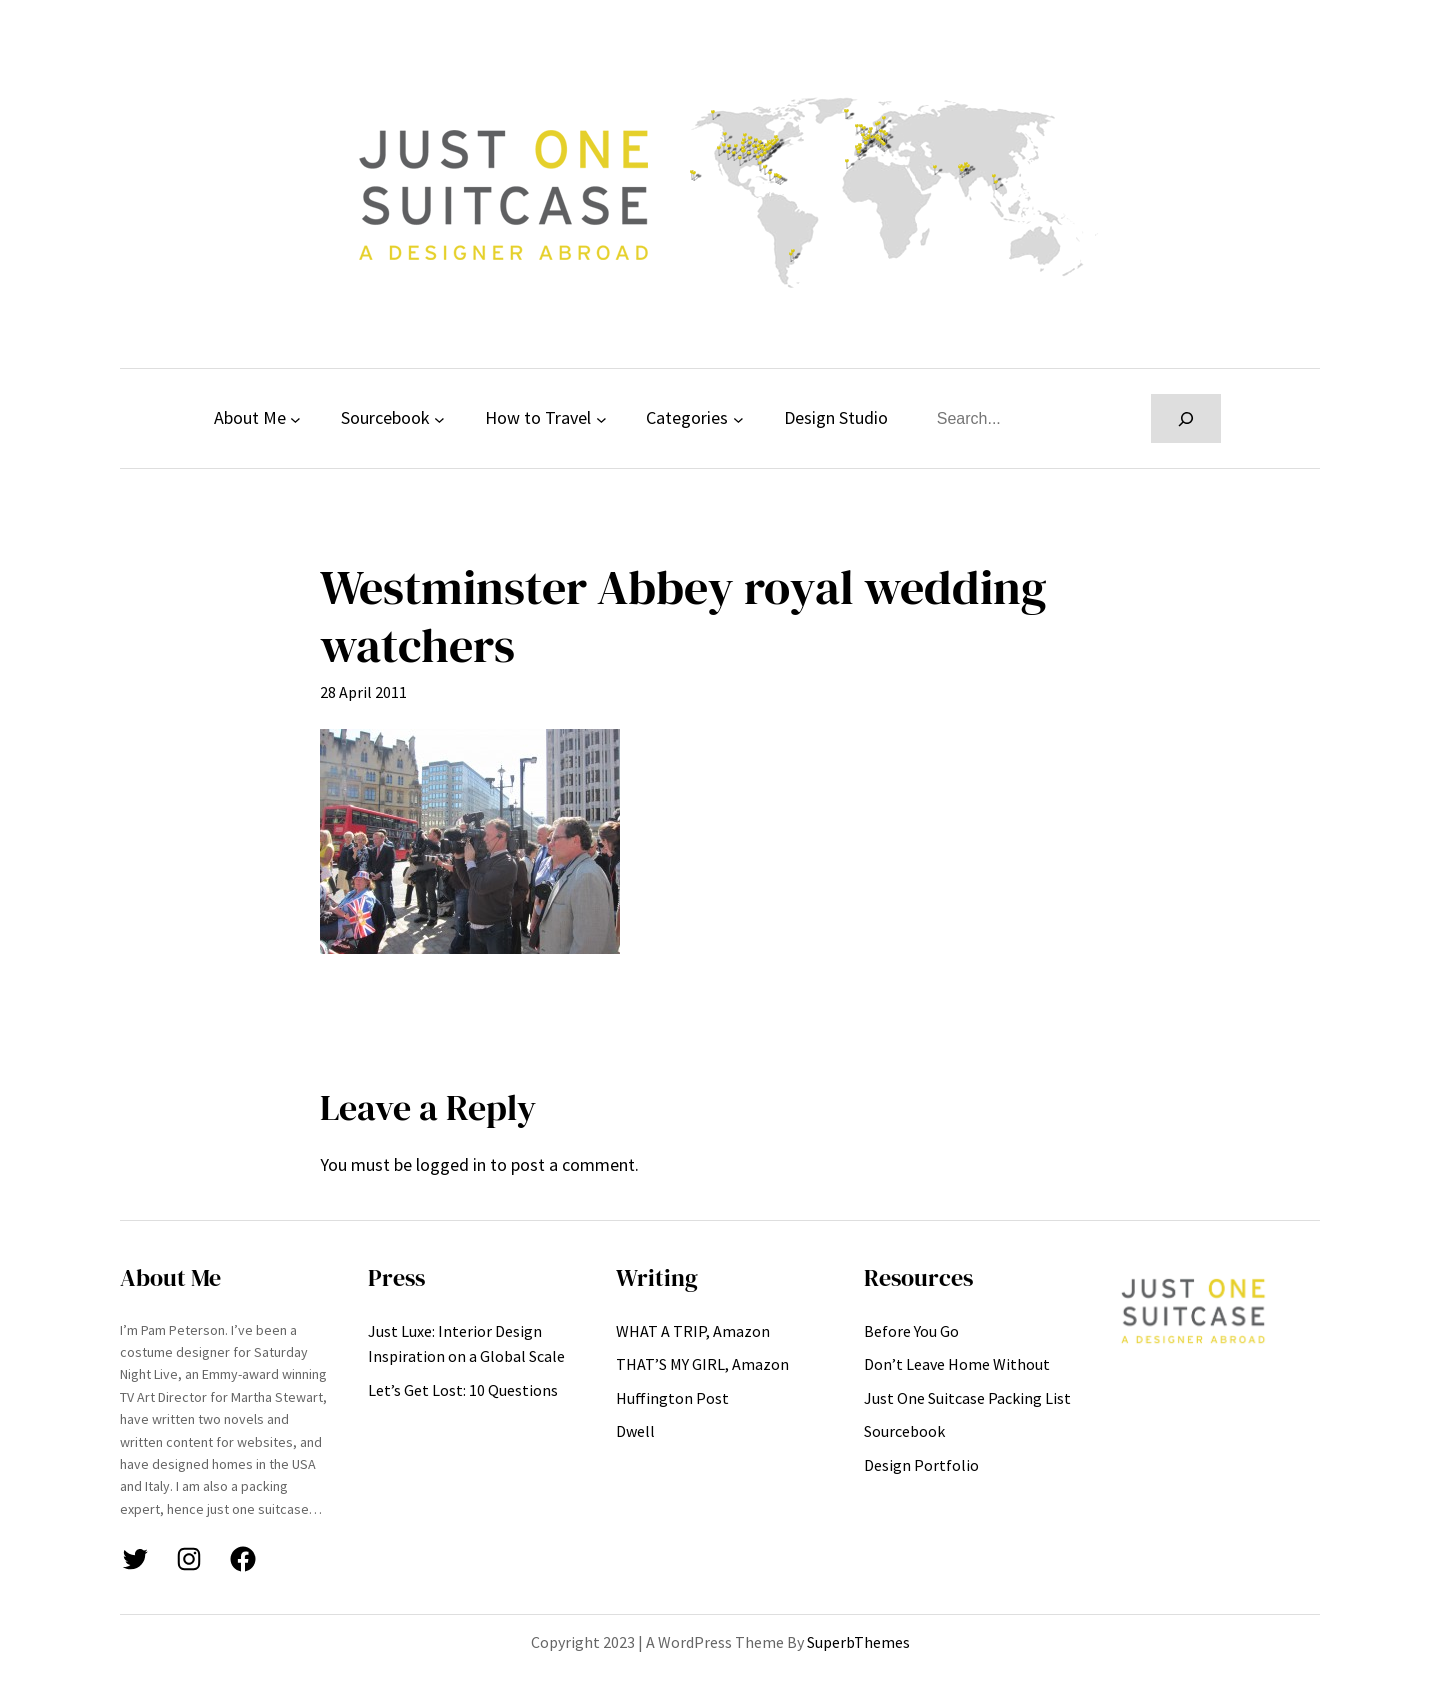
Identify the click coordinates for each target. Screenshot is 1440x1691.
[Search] (1186, 418)
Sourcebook (385, 417)
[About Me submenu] (295, 418)
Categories (687, 417)
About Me (250, 417)
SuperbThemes (858, 1642)
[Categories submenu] (738, 418)
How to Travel (538, 417)
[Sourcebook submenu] (439, 418)
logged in (451, 1164)
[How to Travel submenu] (601, 418)
